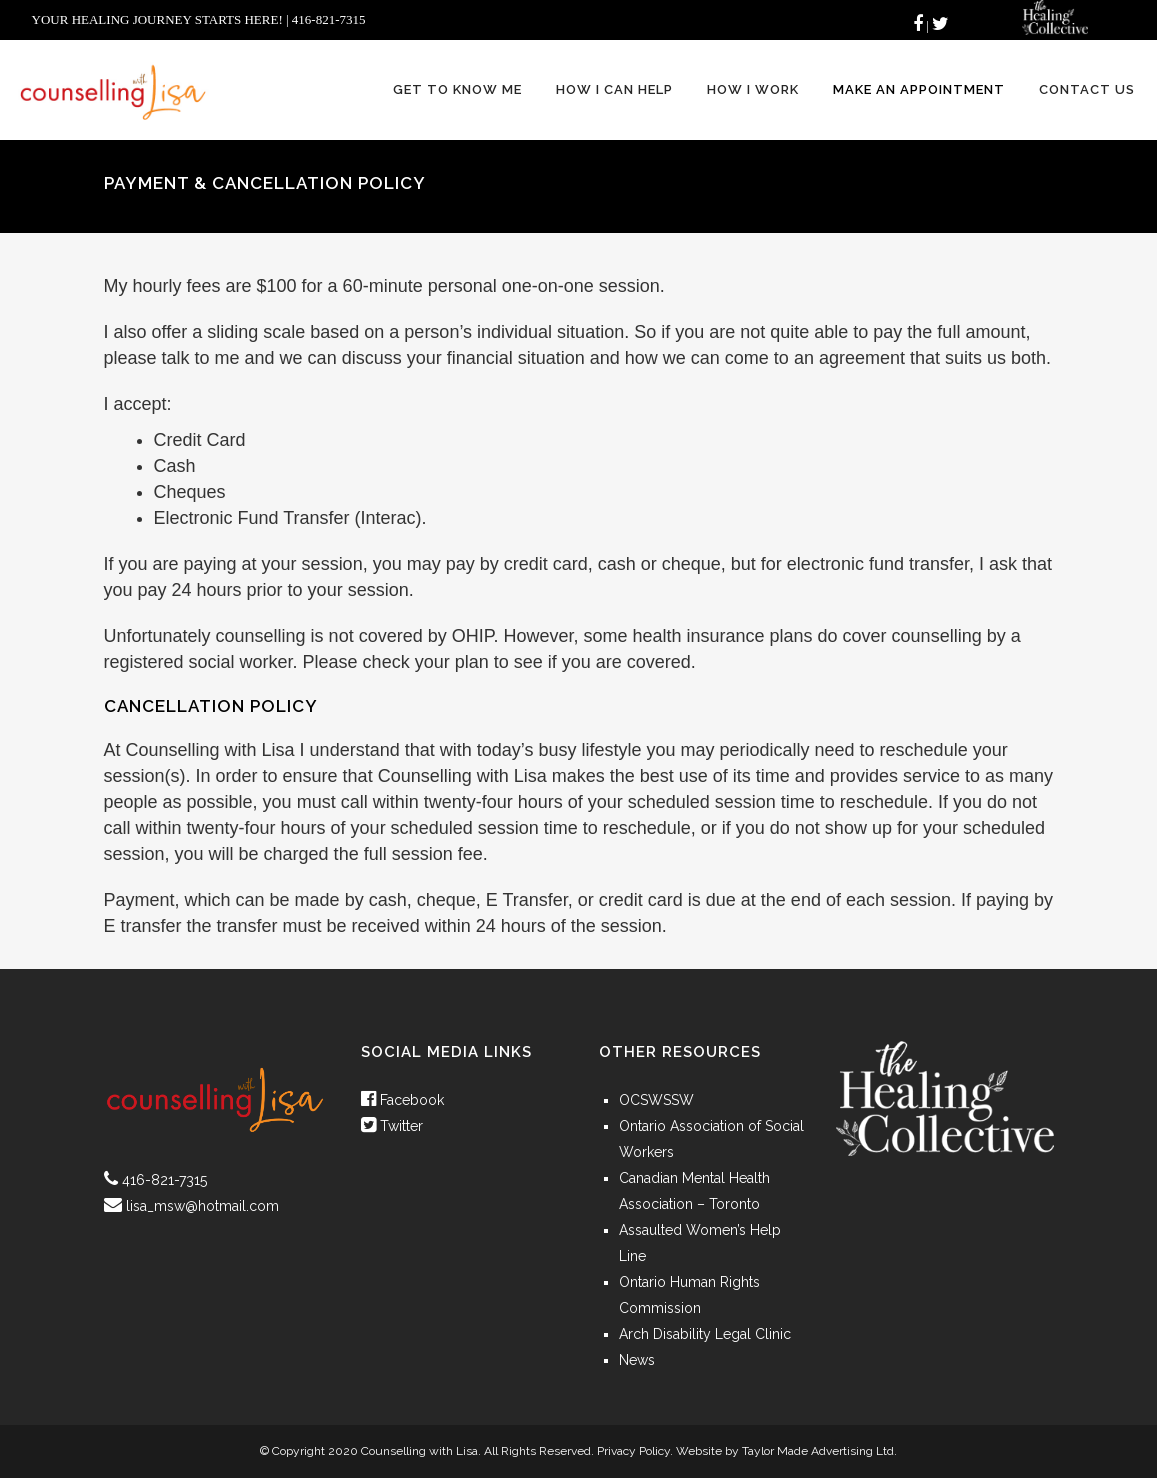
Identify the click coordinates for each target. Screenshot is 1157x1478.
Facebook (402, 1100)
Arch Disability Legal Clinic (705, 1334)
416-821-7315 (164, 1180)
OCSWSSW (656, 1100)
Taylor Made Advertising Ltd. (819, 1451)
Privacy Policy (633, 1451)
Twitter (392, 1126)
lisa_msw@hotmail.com (202, 1206)
